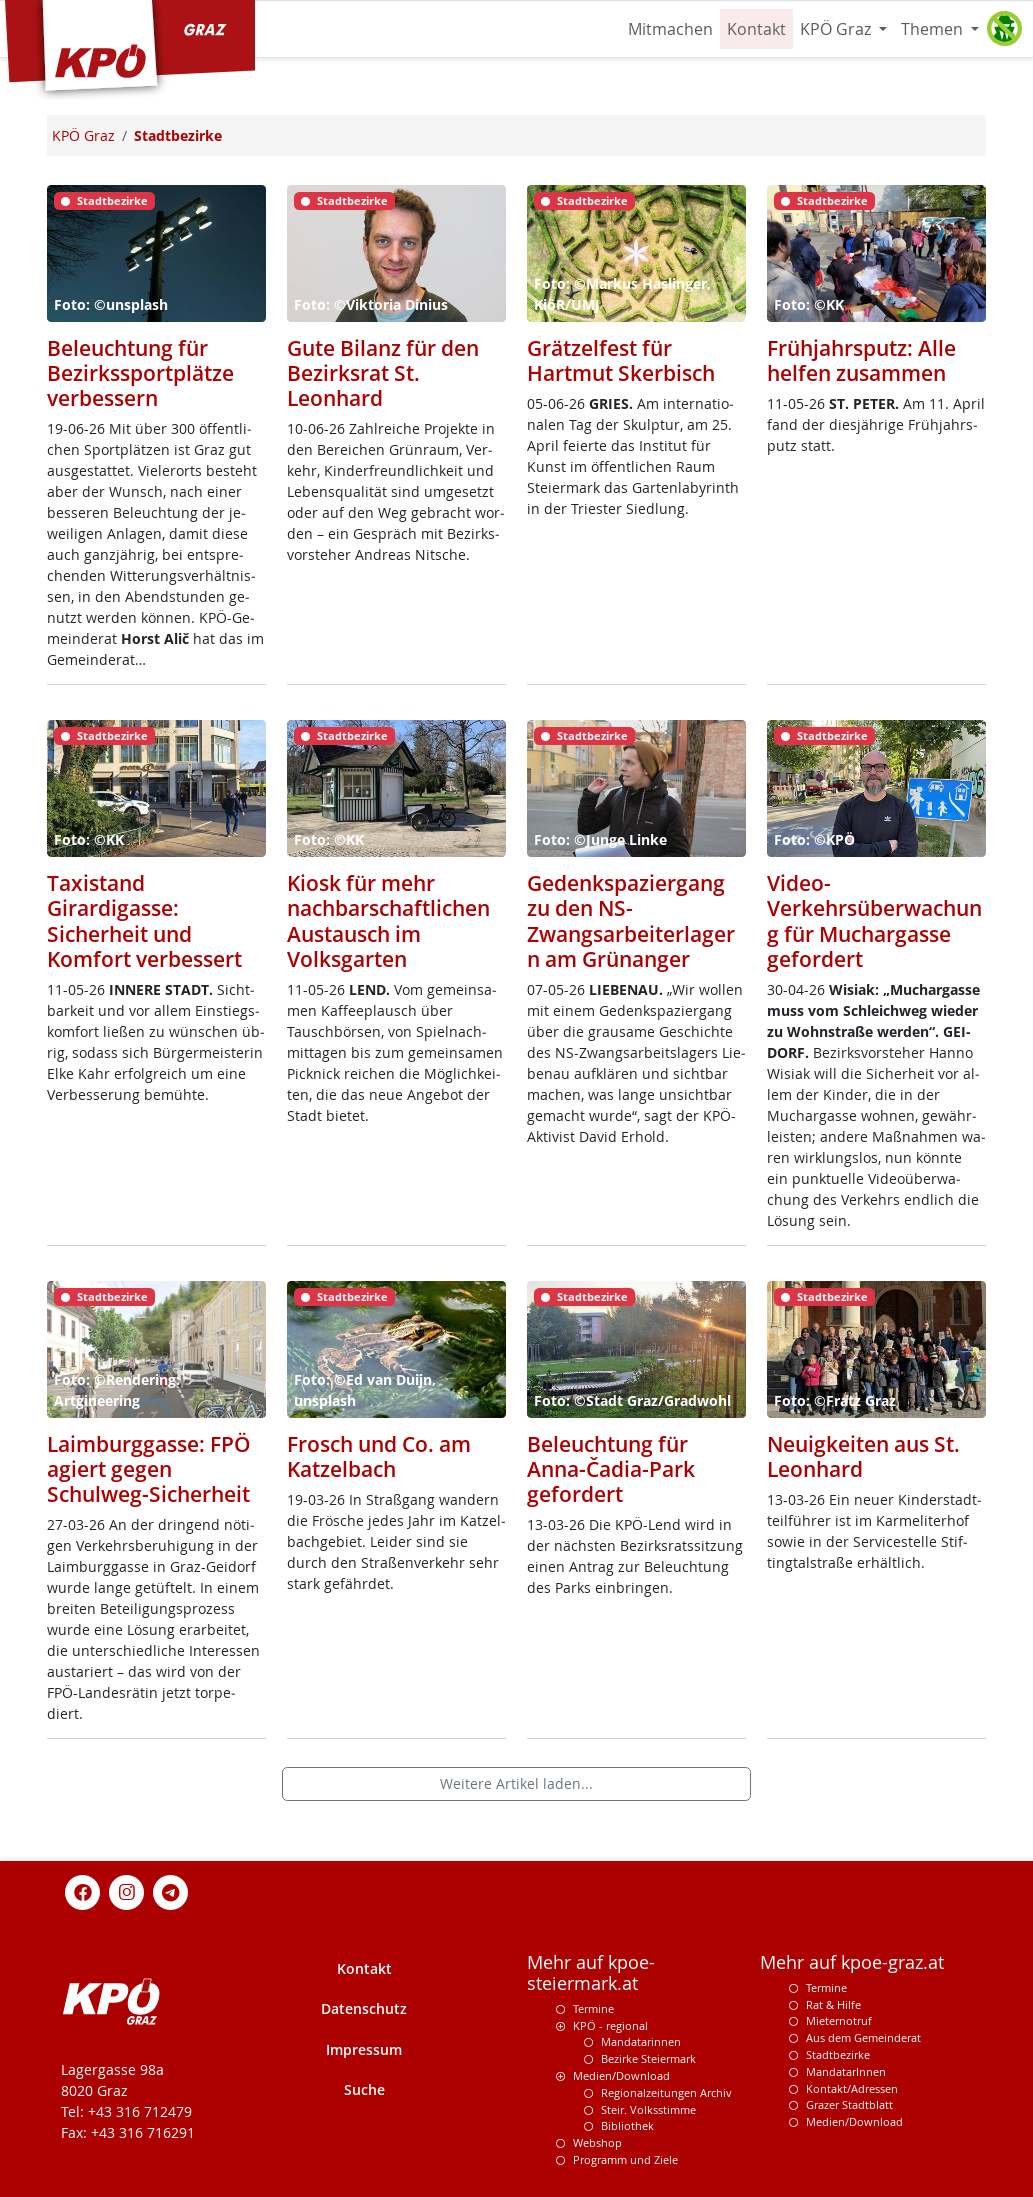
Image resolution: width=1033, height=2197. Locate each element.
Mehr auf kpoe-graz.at (852, 1962)
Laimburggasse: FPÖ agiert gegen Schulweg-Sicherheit (149, 1469)
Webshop (597, 2142)
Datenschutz (364, 2008)
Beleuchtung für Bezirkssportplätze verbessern (140, 373)
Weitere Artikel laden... (516, 1783)
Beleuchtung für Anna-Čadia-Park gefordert (611, 1469)
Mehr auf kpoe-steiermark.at (591, 1973)
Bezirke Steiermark (648, 2058)
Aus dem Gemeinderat (863, 2037)
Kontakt (756, 29)
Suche (364, 2089)
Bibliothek (627, 2125)
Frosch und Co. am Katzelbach (379, 1456)
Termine (593, 2008)
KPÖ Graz (837, 29)
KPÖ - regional (610, 2025)
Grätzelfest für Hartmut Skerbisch (621, 360)
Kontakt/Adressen (852, 2088)
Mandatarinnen (641, 2041)
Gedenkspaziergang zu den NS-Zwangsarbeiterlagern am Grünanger (631, 920)
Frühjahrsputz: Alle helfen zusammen (861, 360)
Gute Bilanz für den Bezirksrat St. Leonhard (383, 373)
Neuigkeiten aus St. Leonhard (863, 1456)
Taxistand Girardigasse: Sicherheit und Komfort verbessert (144, 920)
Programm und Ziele (625, 2159)
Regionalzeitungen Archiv (666, 2092)
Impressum (364, 2049)
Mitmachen (670, 29)
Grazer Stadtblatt (849, 2104)
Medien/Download (621, 2075)
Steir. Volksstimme (648, 2109)
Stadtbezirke (838, 2054)
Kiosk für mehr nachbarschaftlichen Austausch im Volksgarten (388, 920)
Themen (934, 29)
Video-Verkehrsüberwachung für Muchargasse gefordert (874, 920)
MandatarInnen (846, 2071)
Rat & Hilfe (833, 2004)
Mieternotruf (839, 2020)
